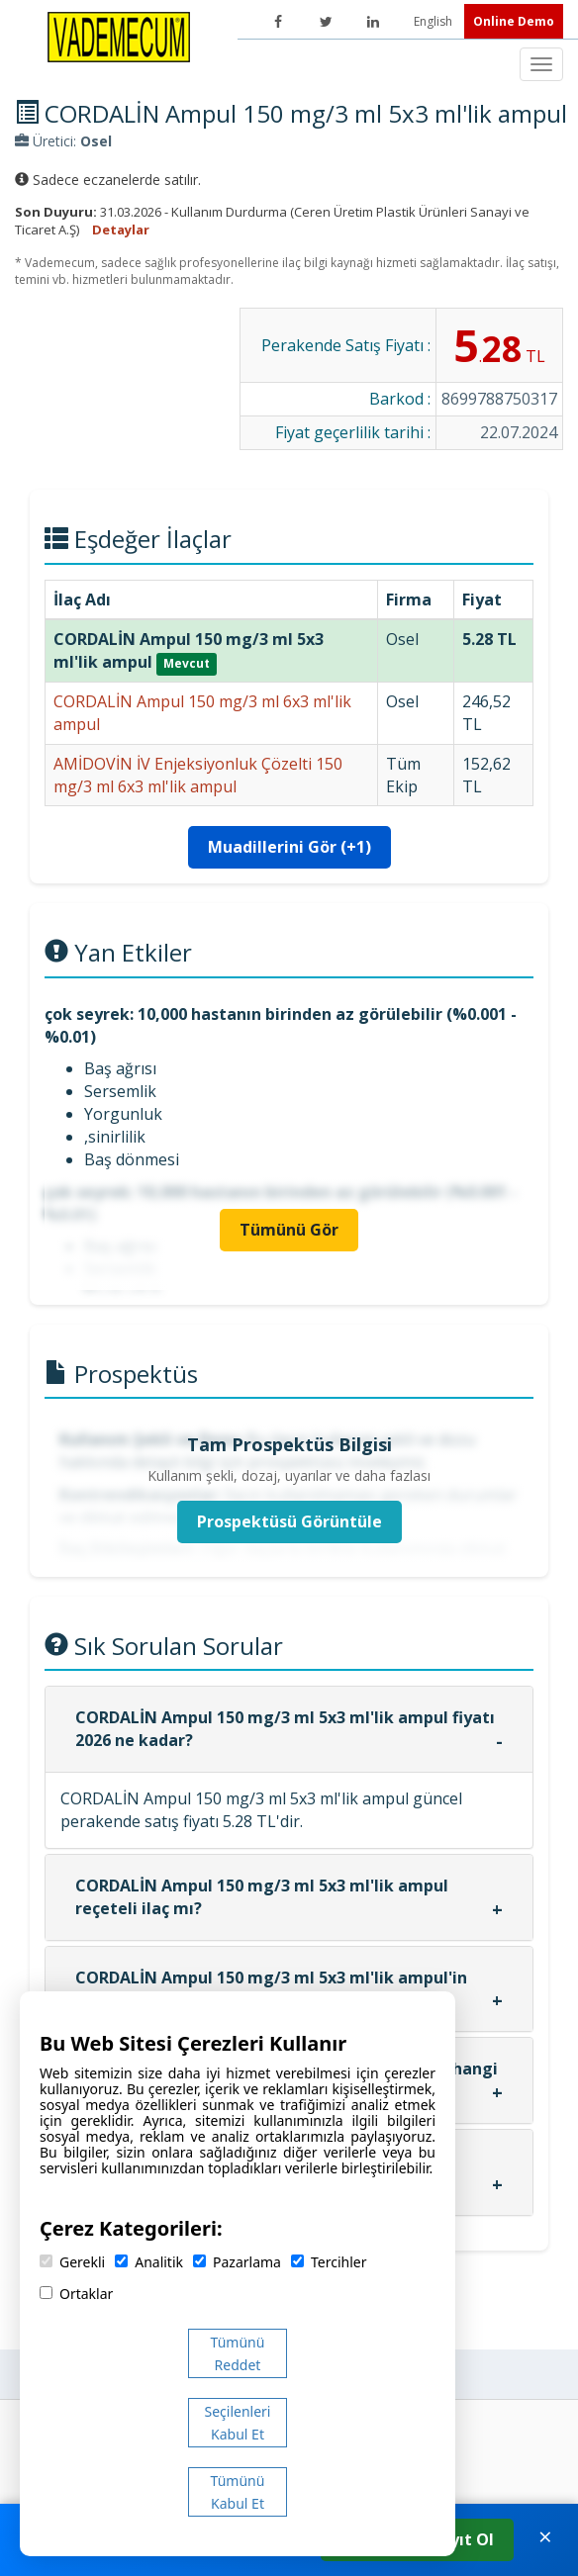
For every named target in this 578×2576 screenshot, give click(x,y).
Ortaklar (76, 2293)
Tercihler (328, 2262)
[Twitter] (325, 22)
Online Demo (513, 21)
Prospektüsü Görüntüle (289, 1521)
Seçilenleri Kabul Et (238, 2422)
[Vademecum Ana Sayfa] (119, 35)
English (434, 21)
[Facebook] (278, 22)
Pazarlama (237, 2262)
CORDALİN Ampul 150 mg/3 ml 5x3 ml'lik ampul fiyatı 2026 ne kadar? (285, 1728)
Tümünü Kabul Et (238, 2492)
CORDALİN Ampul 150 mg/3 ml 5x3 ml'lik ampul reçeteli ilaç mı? (261, 1897)
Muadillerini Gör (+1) (289, 847)
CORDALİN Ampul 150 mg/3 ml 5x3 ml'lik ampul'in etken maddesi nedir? (271, 1989)
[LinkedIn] (373, 22)
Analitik (149, 2262)
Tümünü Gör (289, 1230)
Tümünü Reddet (238, 2353)
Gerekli (72, 2262)
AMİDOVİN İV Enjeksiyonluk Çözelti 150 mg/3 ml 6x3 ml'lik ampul (197, 775)
